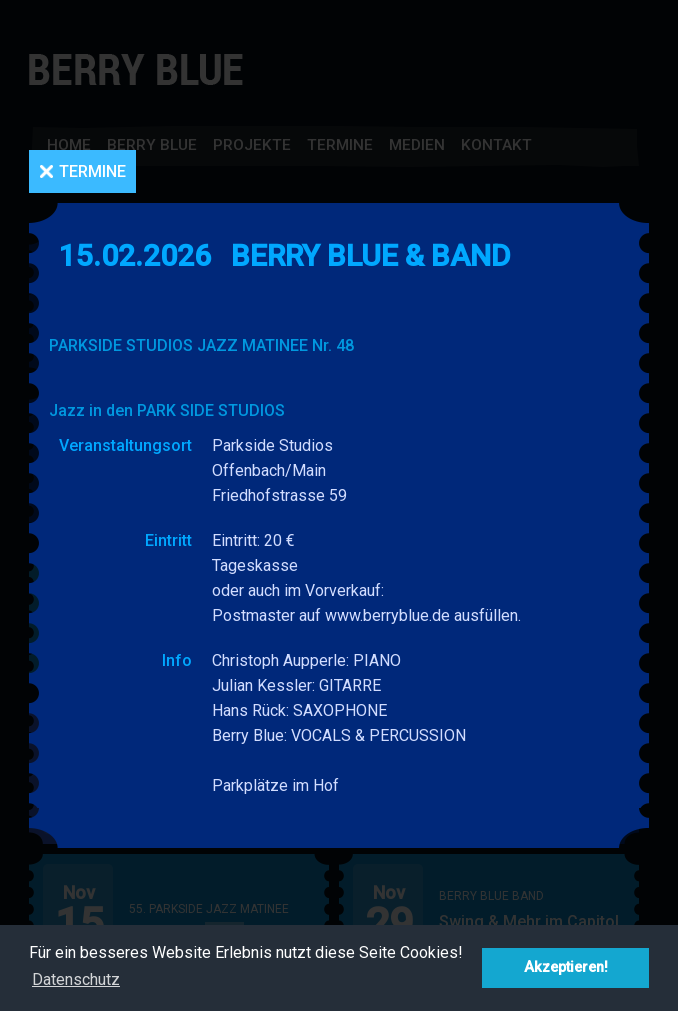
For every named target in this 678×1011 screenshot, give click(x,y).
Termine (92, 171)
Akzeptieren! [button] (566, 967)
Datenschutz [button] (76, 979)
